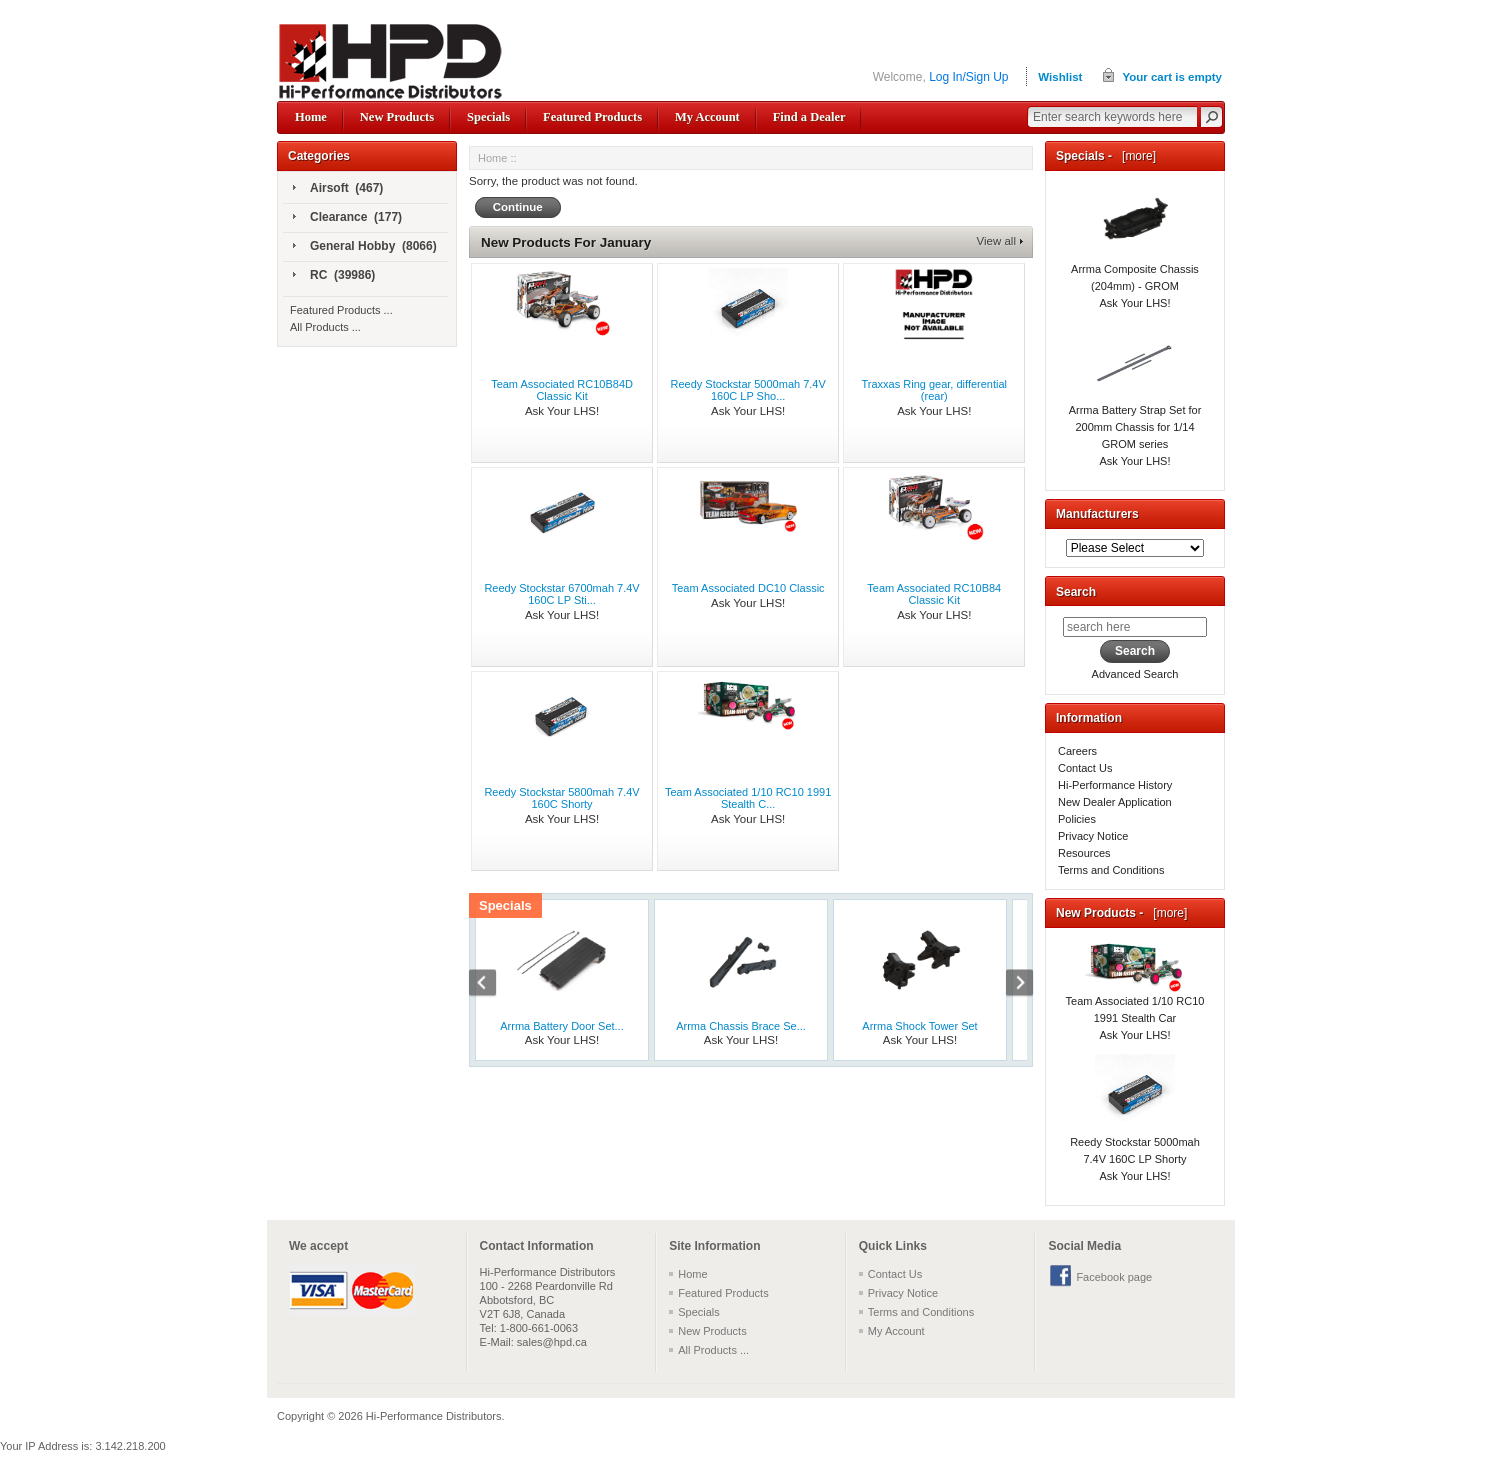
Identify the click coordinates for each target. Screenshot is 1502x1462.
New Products (397, 117)
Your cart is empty (1172, 77)
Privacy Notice (1093, 836)
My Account (707, 117)
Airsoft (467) (338, 189)
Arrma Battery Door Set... (561, 1026)
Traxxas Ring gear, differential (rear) (935, 390)
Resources (1084, 853)
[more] (1135, 156)
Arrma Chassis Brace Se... (741, 1026)
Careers (1077, 751)
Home (311, 117)
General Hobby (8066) (365, 247)
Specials (488, 117)
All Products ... (325, 327)
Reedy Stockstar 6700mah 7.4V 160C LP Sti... (561, 594)
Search (1076, 592)
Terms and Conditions (1111, 870)
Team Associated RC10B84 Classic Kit (934, 594)
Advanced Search (1135, 674)
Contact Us (1085, 768)
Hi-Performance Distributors (434, 1416)
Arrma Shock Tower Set (919, 1026)
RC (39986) (334, 276)
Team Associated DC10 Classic (748, 588)
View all (996, 241)
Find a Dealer (809, 117)
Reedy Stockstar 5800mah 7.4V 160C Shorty (561, 798)
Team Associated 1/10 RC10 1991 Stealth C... (748, 798)
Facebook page (1114, 1277)
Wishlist (1060, 77)
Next (1009, 985)
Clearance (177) (347, 218)
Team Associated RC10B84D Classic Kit (562, 390)
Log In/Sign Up (968, 77)
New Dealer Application (1115, 802)
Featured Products (592, 117)
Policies (1077, 819)
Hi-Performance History (1115, 785)
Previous (493, 985)
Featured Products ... (341, 310)
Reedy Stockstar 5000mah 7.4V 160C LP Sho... (748, 390)
